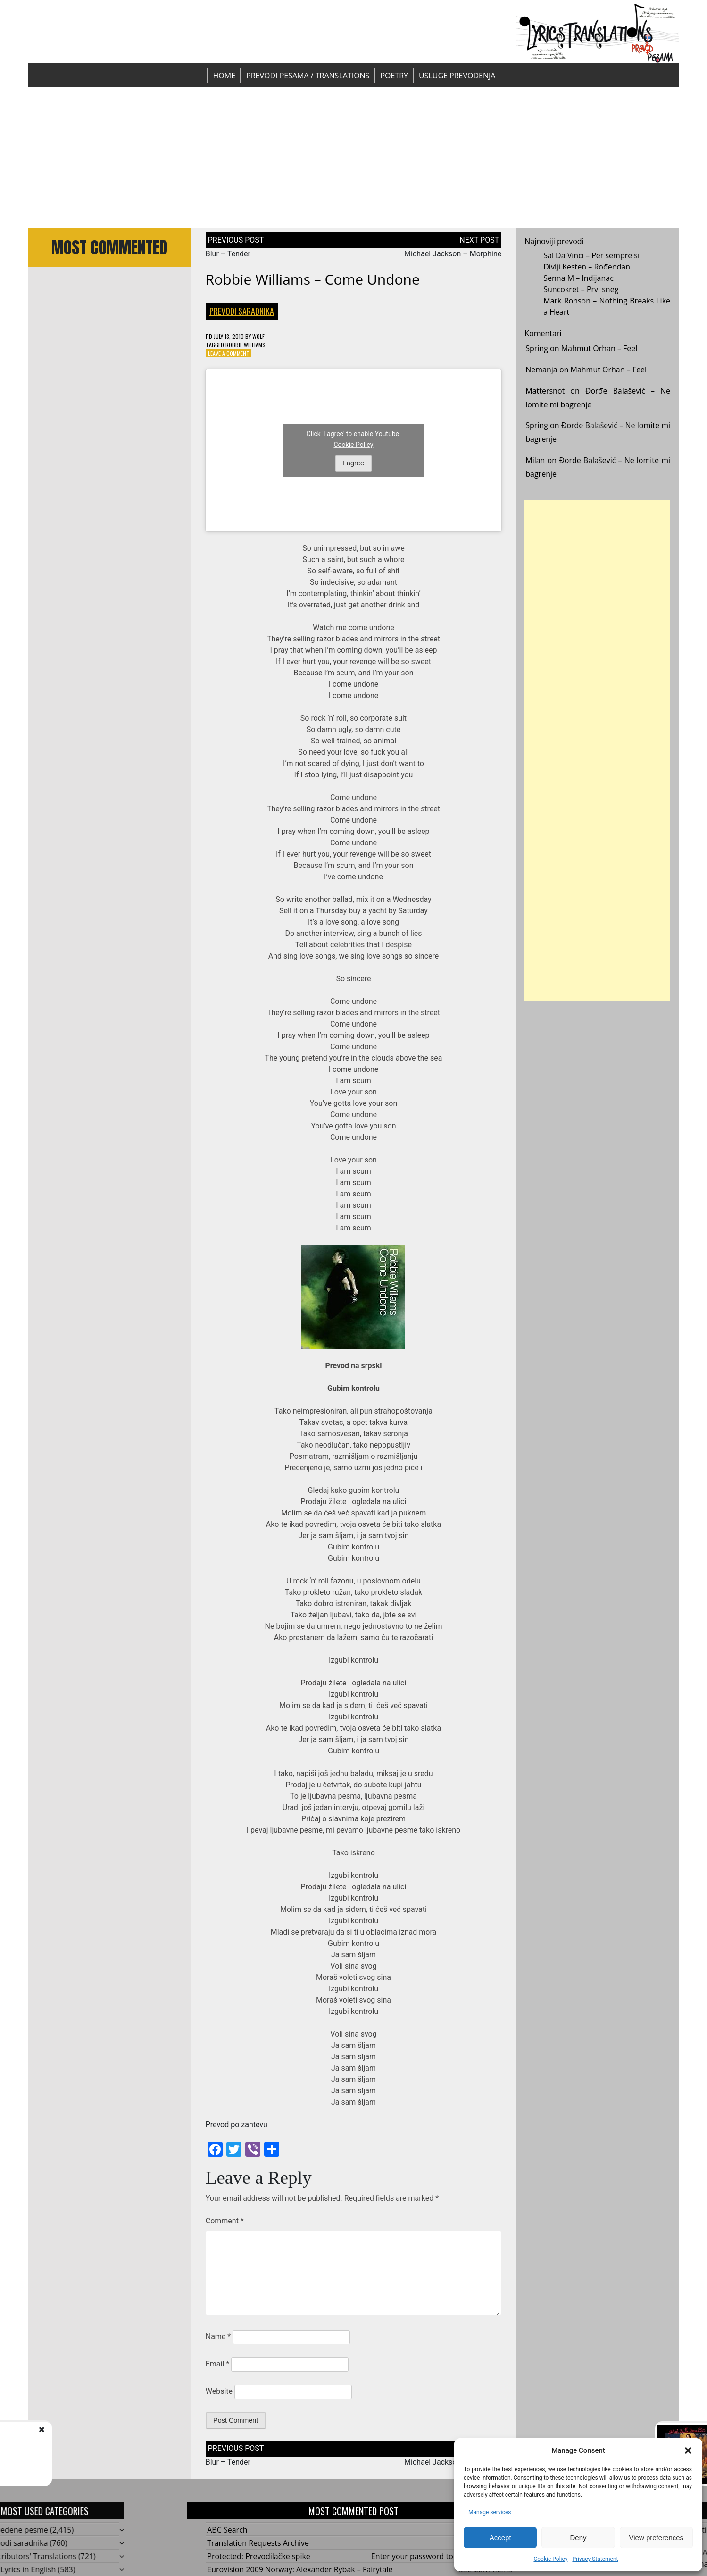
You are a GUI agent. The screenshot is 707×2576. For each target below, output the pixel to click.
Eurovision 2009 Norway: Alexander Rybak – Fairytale (299, 2569)
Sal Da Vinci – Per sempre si (591, 255)
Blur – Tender (228, 253)
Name (218, 2336)
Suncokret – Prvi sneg (580, 289)
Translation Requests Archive (258, 2543)
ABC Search (227, 2530)
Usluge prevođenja (457, 75)
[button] (688, 2450)
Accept (500, 2538)
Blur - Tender (84, 2439)
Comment (225, 2220)
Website (219, 2391)
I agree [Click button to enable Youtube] (353, 463)
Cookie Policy (550, 2559)
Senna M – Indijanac (578, 278)
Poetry (394, 75)
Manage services (489, 2512)
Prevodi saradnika (241, 311)
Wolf (258, 336)
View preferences (656, 2538)
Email (217, 2363)
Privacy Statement (595, 2559)
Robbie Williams (245, 345)
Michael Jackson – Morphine (452, 253)
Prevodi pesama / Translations (307, 75)
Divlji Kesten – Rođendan (586, 266)
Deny (578, 2538)
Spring (536, 348)
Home (224, 75)
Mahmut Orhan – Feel (599, 348)
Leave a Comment (229, 353)
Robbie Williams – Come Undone (313, 279)
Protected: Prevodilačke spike (258, 2556)
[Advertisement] (353, 158)
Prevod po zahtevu (236, 2124)
